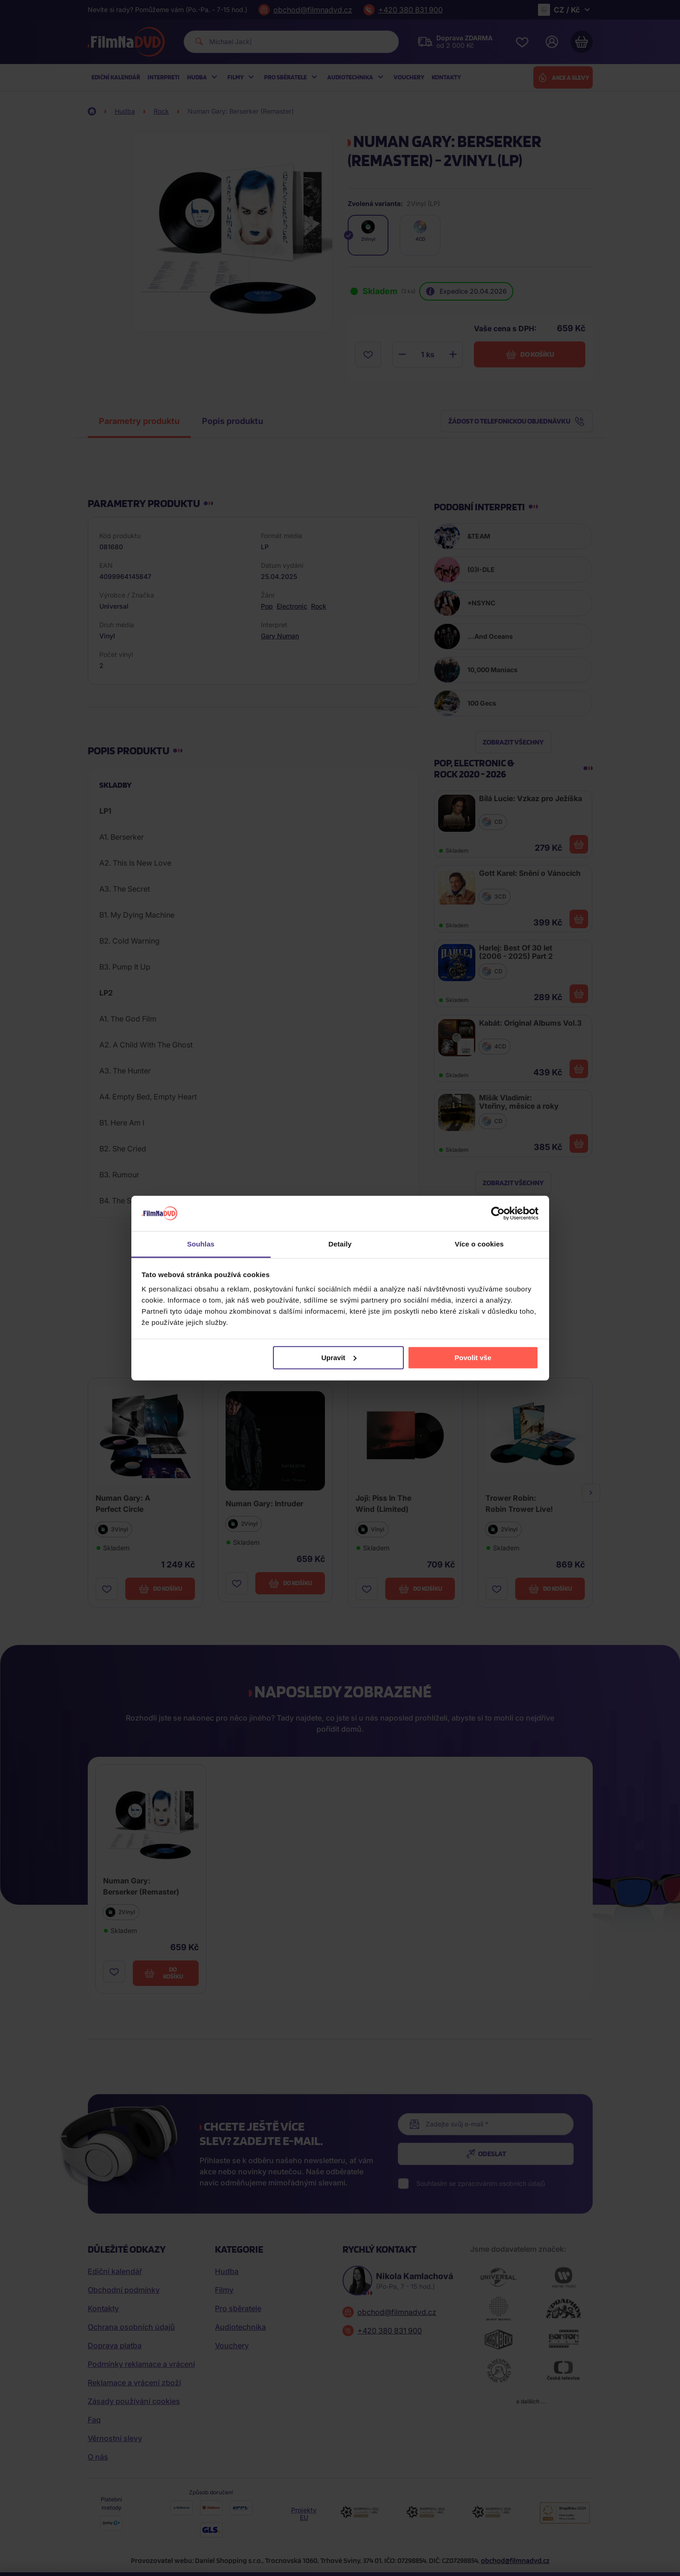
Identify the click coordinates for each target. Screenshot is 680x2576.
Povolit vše (472, 1358)
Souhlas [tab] (200, 1244)
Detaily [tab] (340, 1244)
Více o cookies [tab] (479, 1244)
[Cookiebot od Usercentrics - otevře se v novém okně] (497, 1214)
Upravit (338, 1358)
